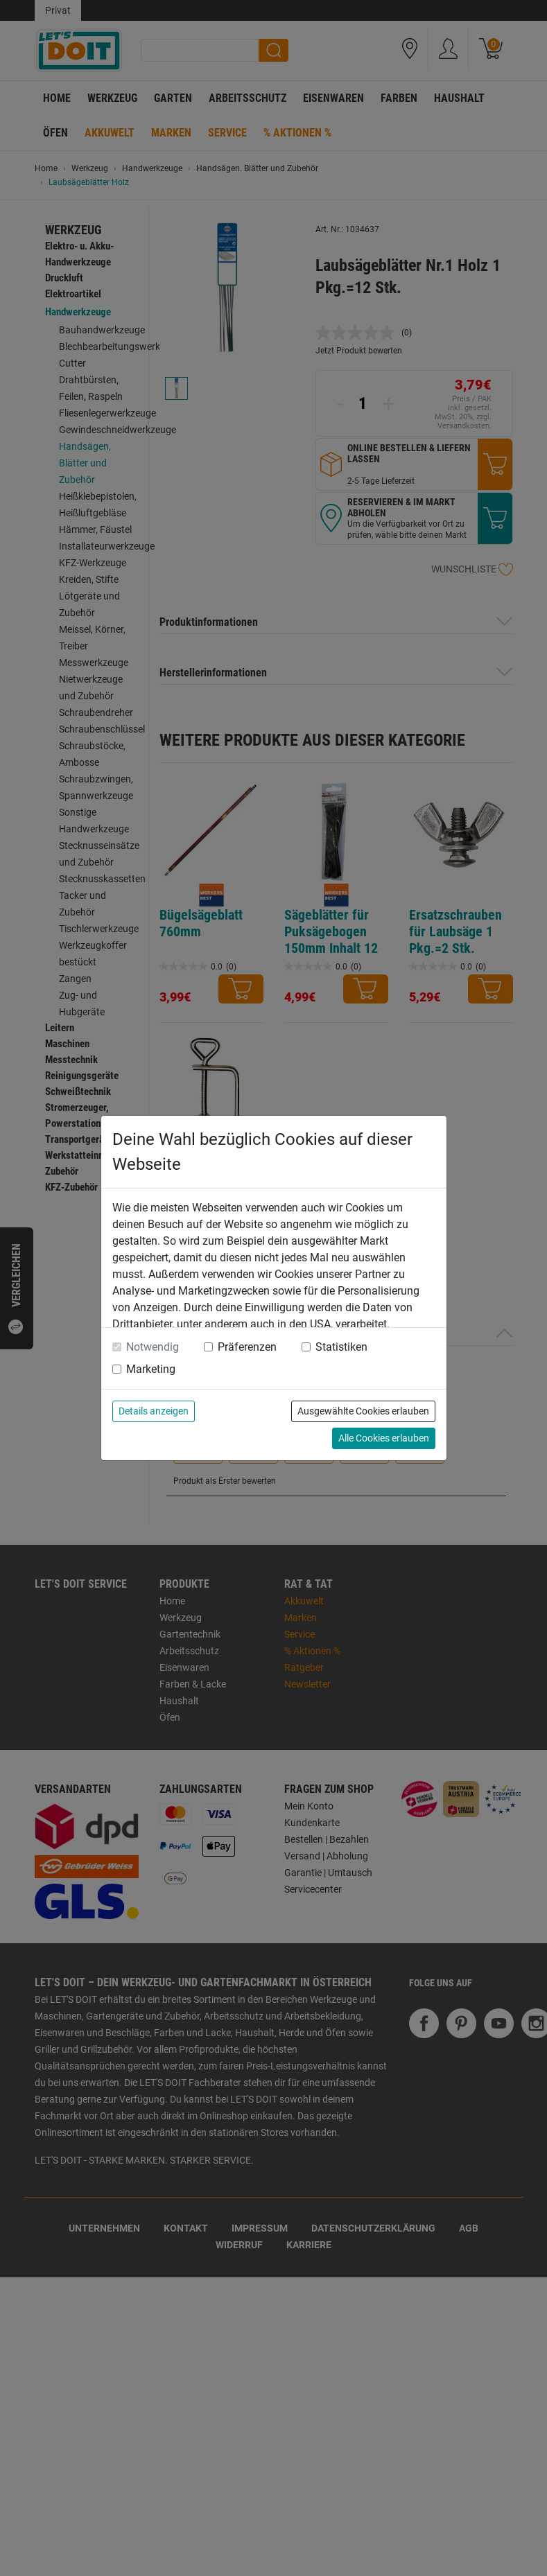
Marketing (150, 1369)
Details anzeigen (154, 1411)
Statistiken (341, 1346)
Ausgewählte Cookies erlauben (363, 1411)
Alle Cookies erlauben (383, 1438)
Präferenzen (247, 1346)
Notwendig (152, 1346)
